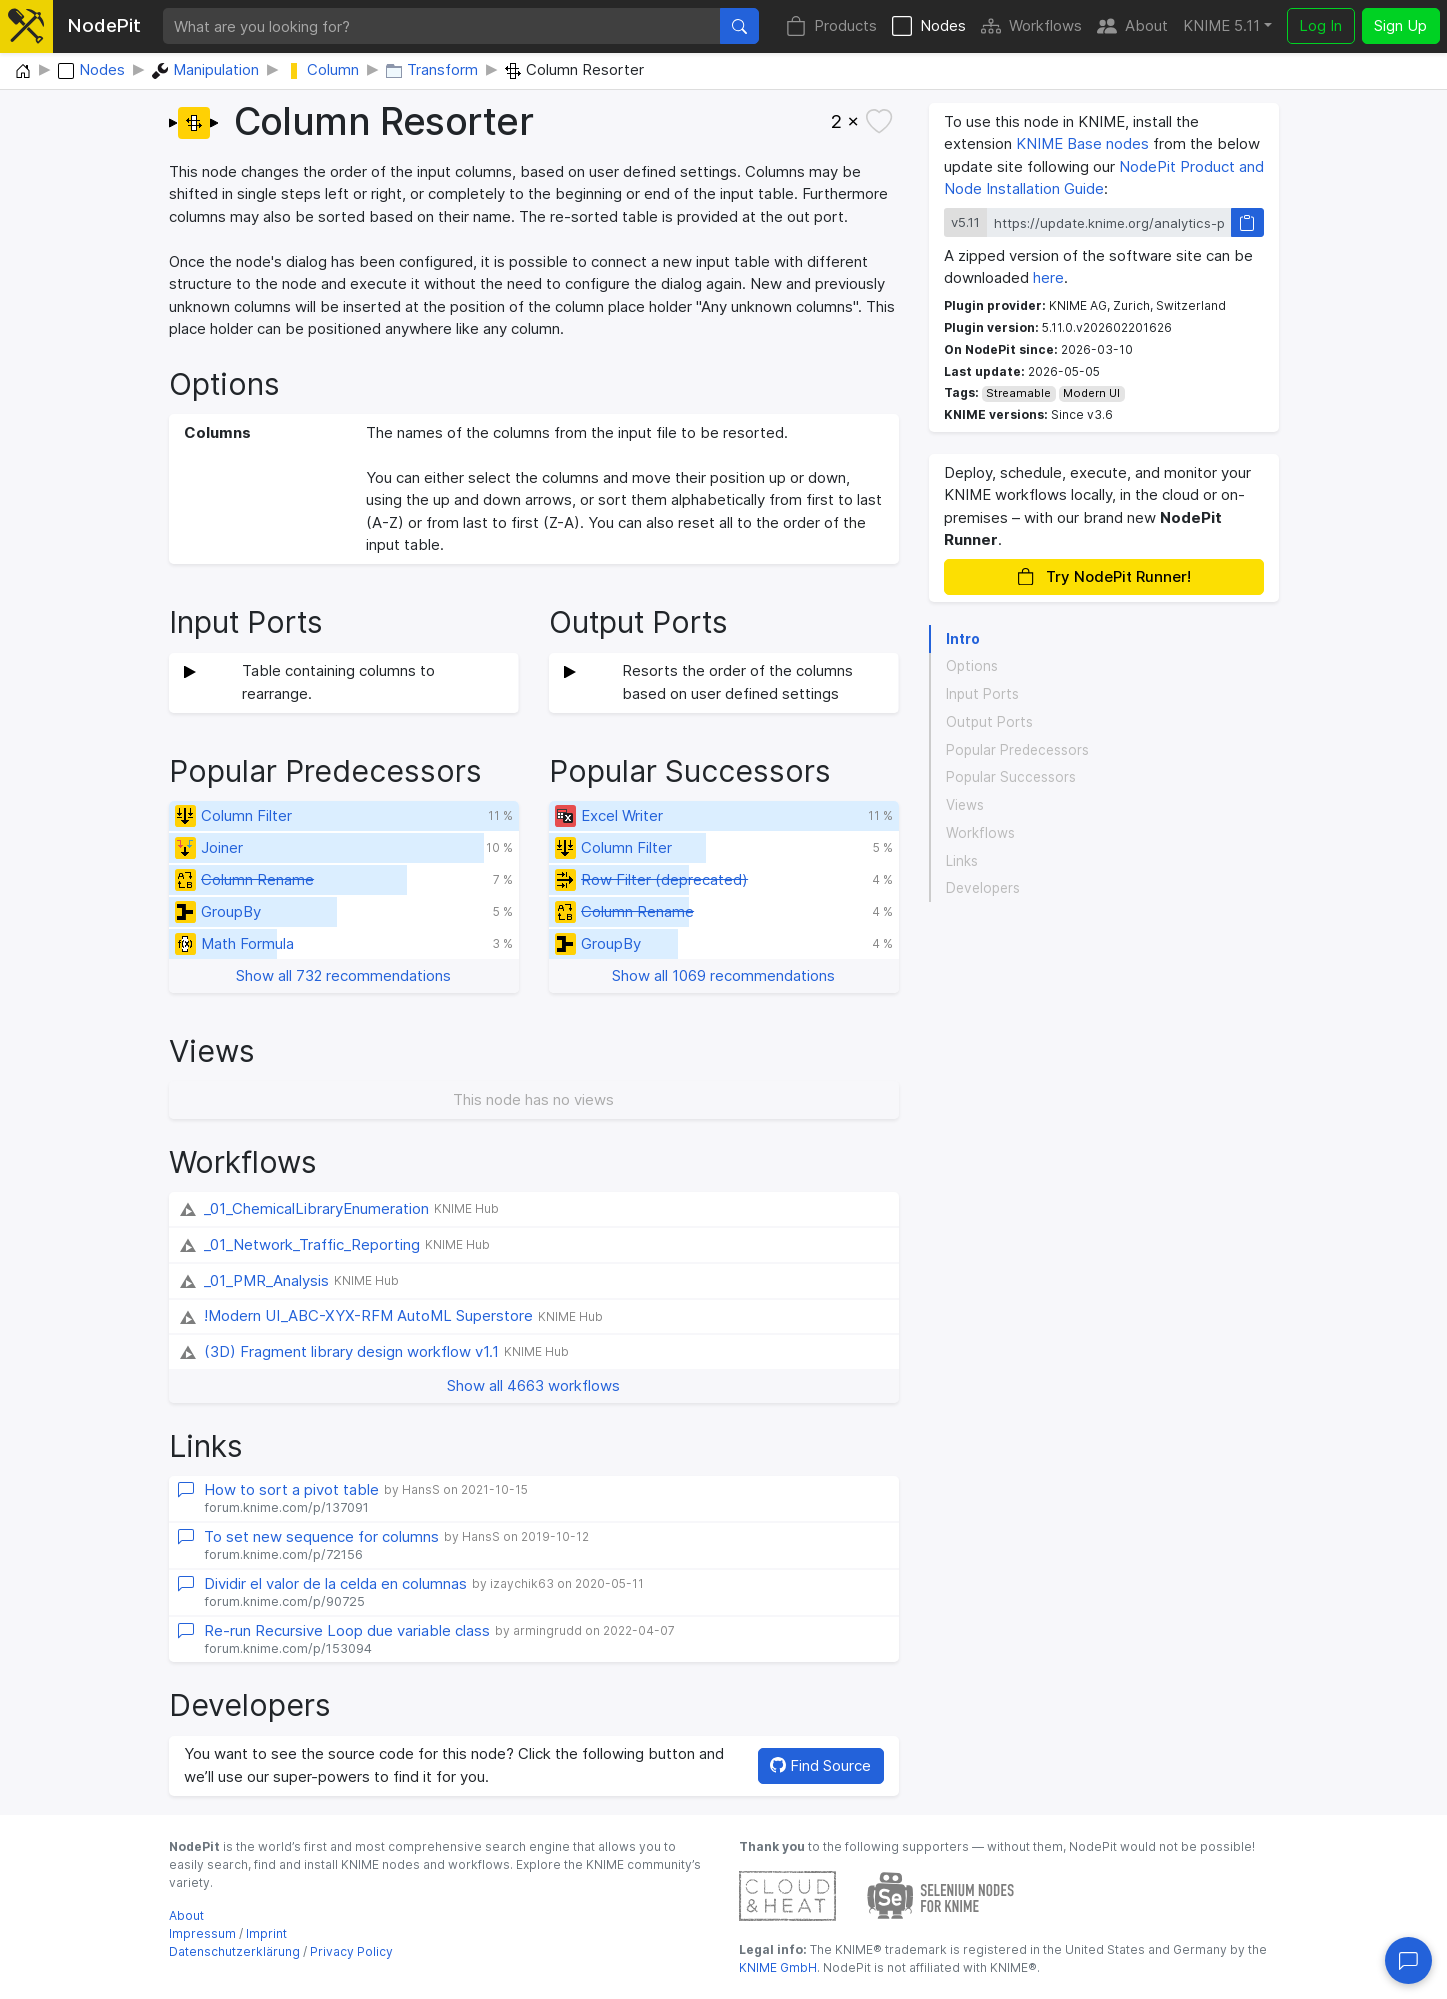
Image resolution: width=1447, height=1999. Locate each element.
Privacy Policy (351, 1951)
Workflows (1031, 26)
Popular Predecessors (1017, 750)
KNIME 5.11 (1221, 25)
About (1132, 26)
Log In (1320, 25)
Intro (963, 639)
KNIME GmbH (778, 1967)
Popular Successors (1011, 777)
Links (962, 861)
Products (831, 26)
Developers (983, 888)
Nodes (929, 26)
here (1048, 277)
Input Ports (982, 694)
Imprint (266, 1933)
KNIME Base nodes (1082, 143)
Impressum (202, 1933)
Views (965, 805)
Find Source (820, 1765)
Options (972, 666)
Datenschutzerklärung (234, 1951)
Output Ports (989, 722)
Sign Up (1400, 25)
